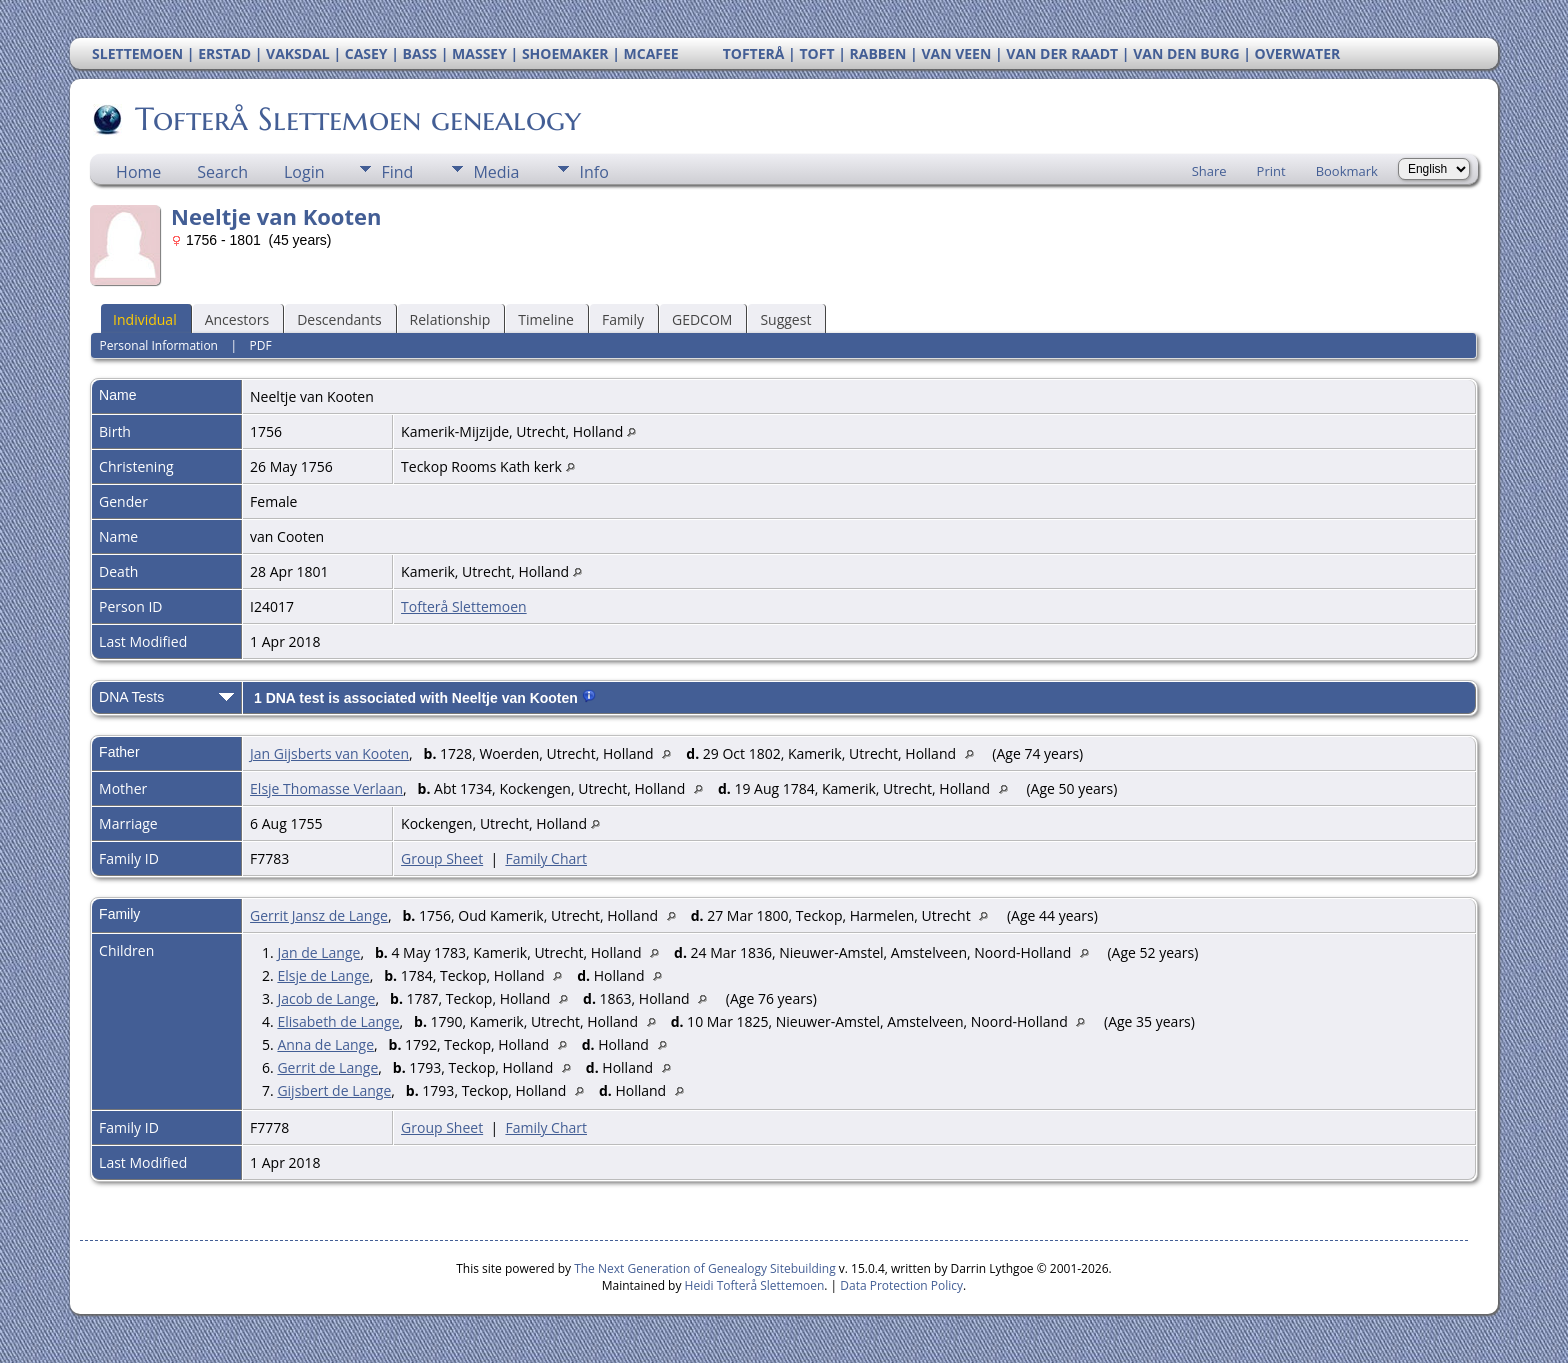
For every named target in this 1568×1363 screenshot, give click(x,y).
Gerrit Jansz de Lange (319, 915)
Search (222, 172)
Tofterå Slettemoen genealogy (356, 119)
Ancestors (237, 319)
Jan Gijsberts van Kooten (329, 753)
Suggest (785, 319)
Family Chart (546, 858)
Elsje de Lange (323, 975)
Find (397, 172)
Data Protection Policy (901, 1285)
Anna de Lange (325, 1044)
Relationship (450, 319)
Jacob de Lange (326, 998)
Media (496, 172)
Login (304, 172)
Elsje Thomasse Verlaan (326, 788)
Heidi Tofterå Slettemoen (755, 1285)
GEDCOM (702, 319)
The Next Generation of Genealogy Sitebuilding (705, 1268)
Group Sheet (442, 858)
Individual (145, 319)
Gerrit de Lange (327, 1067)
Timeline (546, 319)
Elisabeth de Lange (338, 1021)
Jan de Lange (318, 952)
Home (138, 172)
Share (1209, 171)
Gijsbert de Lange (334, 1090)
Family (623, 319)
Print (1271, 171)
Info (593, 172)
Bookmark (1347, 171)
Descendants (339, 319)
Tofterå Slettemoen (464, 606)
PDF (261, 345)
